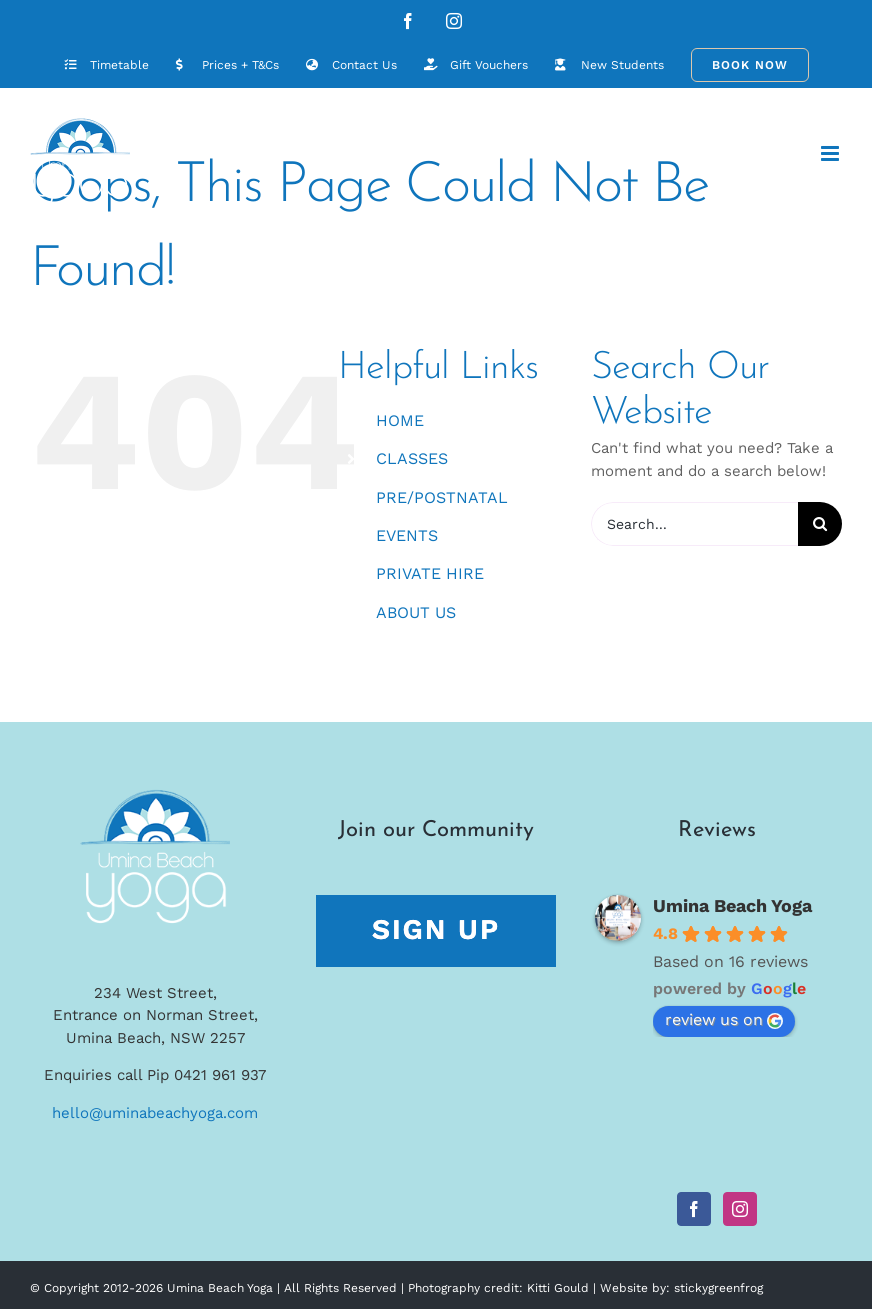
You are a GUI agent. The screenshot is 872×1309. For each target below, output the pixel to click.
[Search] (820, 524)
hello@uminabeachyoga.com (155, 1113)
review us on (724, 1019)
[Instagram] (740, 1209)
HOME (400, 420)
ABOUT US (416, 612)
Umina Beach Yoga (732, 905)
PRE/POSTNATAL (442, 497)
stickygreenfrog (718, 1288)
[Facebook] (694, 1209)
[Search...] (694, 524)
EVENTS (407, 535)
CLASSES (412, 458)
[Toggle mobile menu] (831, 153)
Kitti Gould (558, 1288)
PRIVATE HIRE (430, 573)
